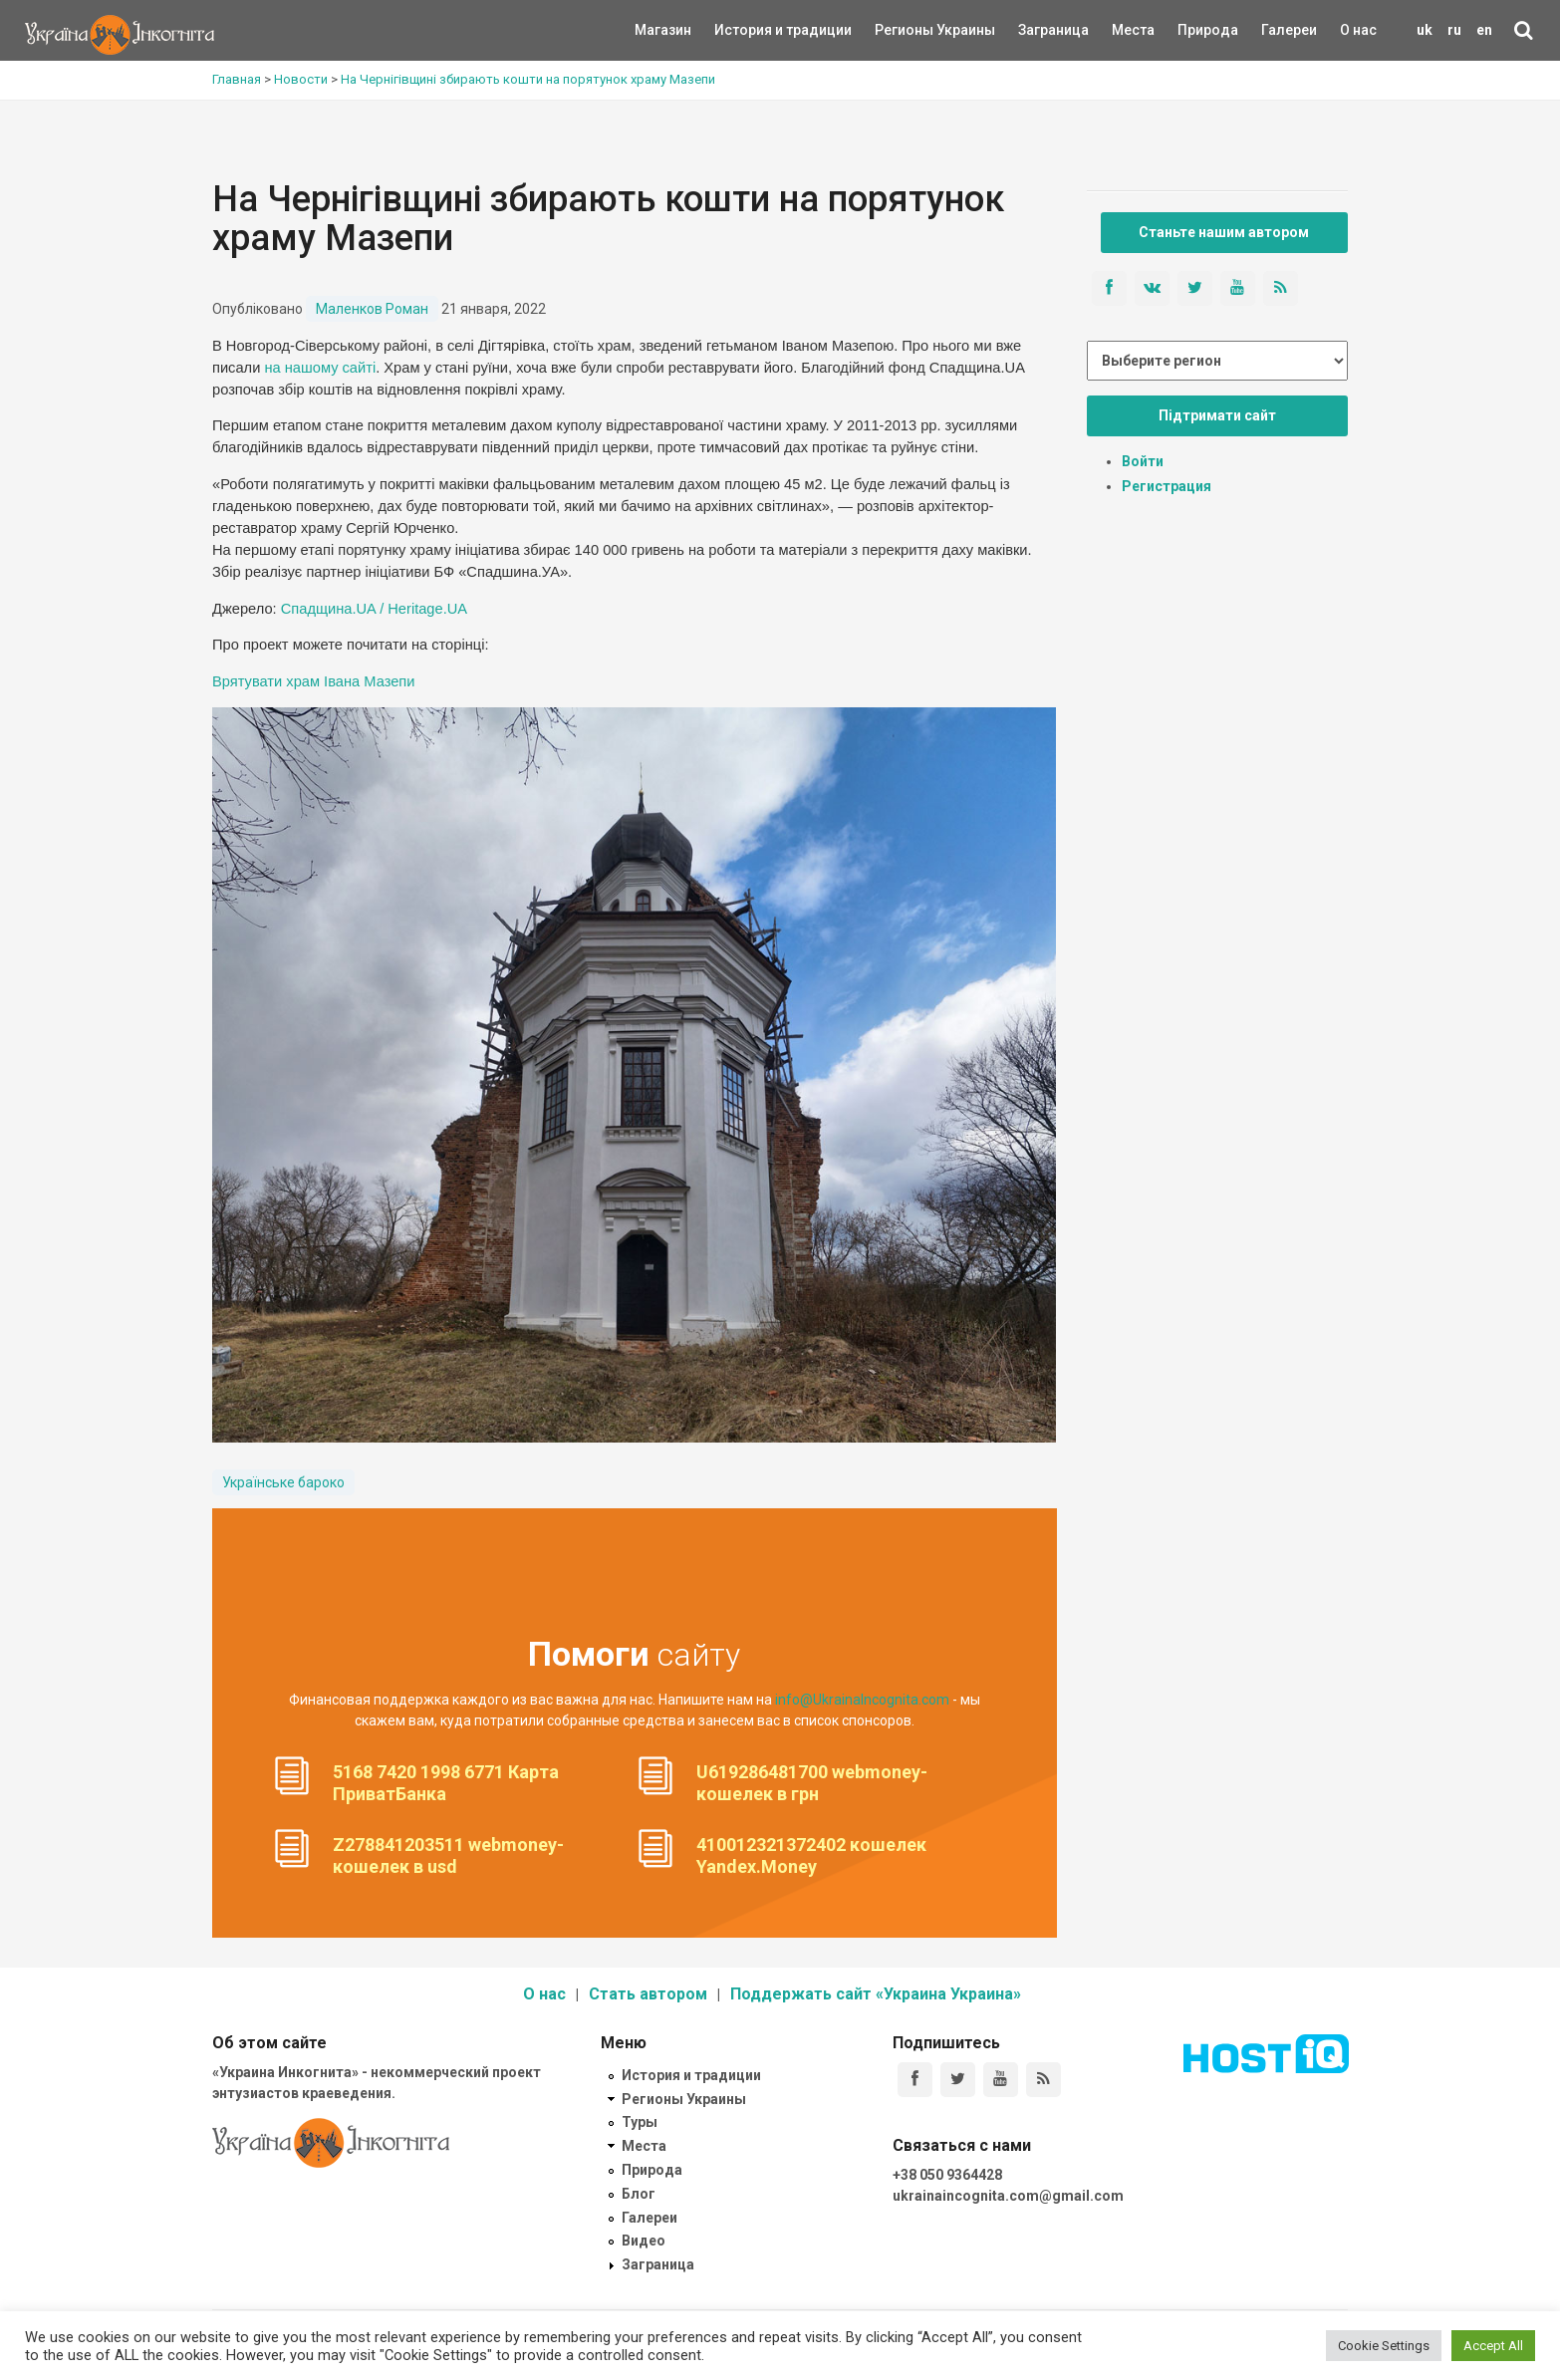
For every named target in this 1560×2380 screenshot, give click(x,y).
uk (1424, 30)
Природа (1192, 30)
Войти (1143, 461)
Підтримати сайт (1217, 415)
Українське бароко (283, 1482)
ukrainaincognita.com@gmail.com (1008, 2196)
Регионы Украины (905, 30)
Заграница (1036, 30)
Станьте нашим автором (1224, 232)
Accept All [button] (1493, 2345)
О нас (1358, 30)
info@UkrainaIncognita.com (862, 1700)
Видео (643, 2240)
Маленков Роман (372, 309)
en (1484, 30)
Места (1123, 30)
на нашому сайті (320, 368)
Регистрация (1166, 486)
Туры (639, 2122)
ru (1454, 30)
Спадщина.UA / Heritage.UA (374, 609)
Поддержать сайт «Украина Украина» (875, 1993)
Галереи (1289, 30)
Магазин (663, 30)
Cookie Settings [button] (1384, 2345)
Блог (638, 2194)
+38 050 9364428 (947, 2175)
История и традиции (748, 30)
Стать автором (648, 1993)
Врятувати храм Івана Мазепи (313, 681)
